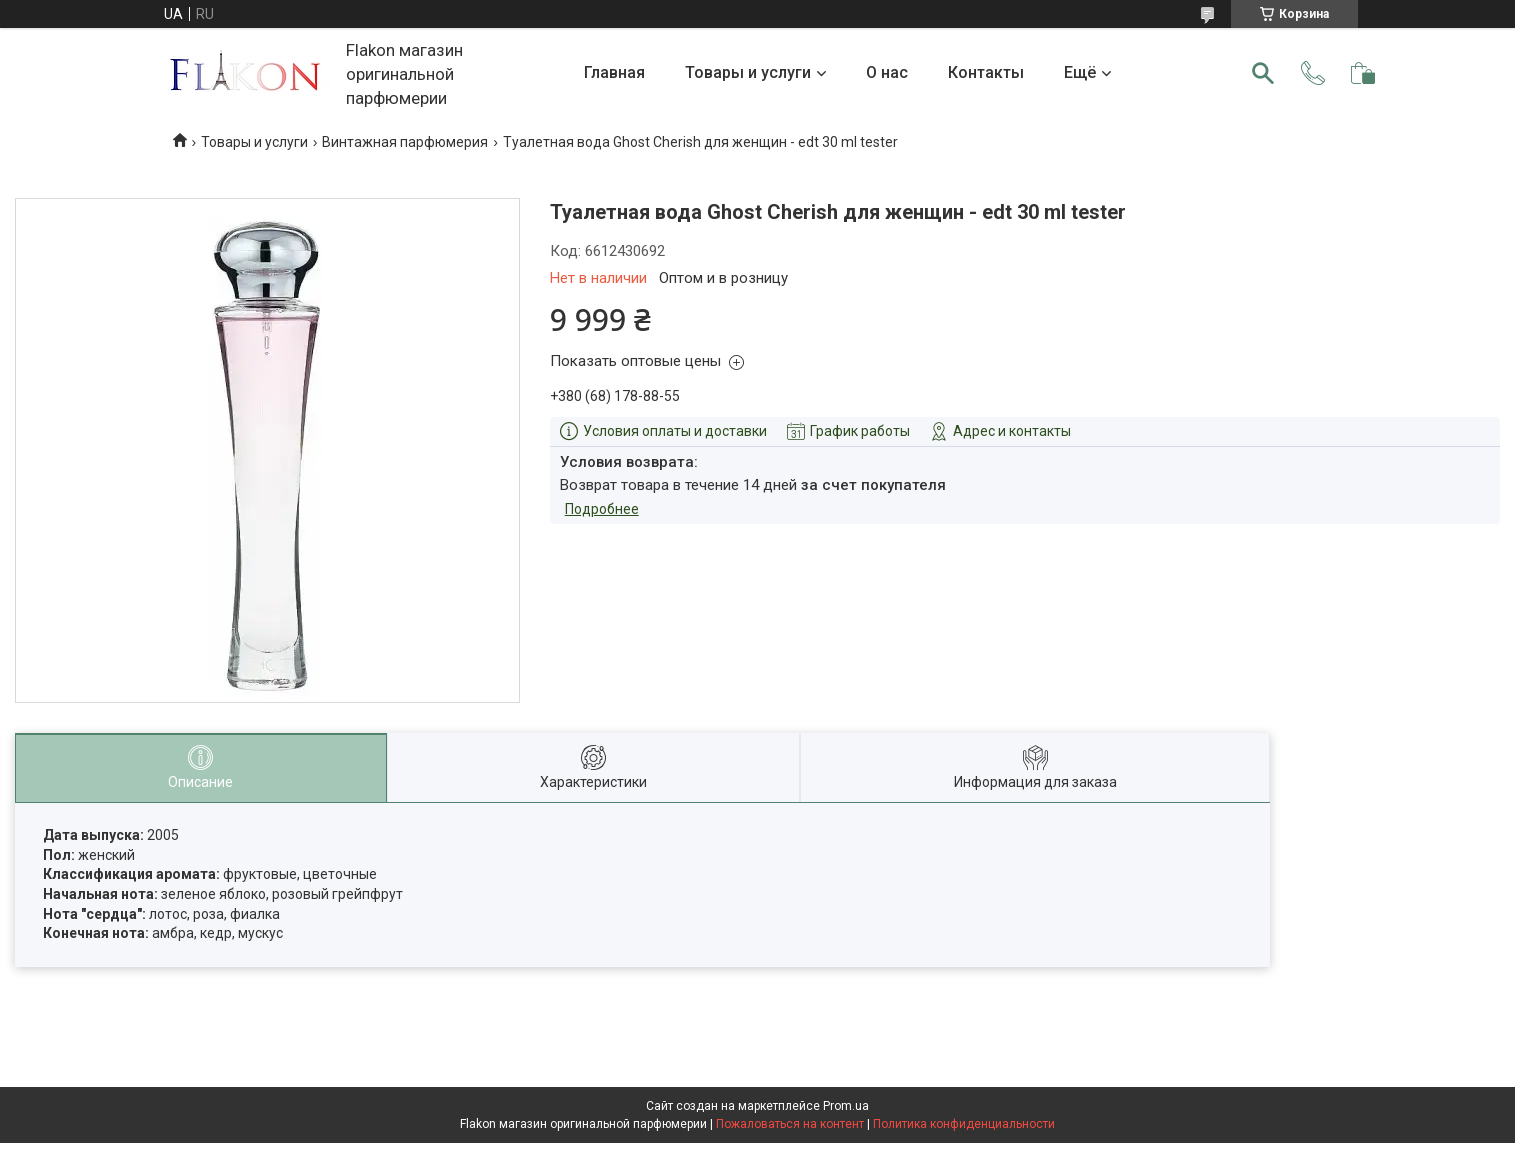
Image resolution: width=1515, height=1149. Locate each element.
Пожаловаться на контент (790, 1124)
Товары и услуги (748, 72)
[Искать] (1263, 73)
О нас (887, 72)
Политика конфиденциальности (964, 1124)
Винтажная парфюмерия (405, 142)
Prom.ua (846, 1106)
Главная (614, 72)
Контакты (986, 72)
